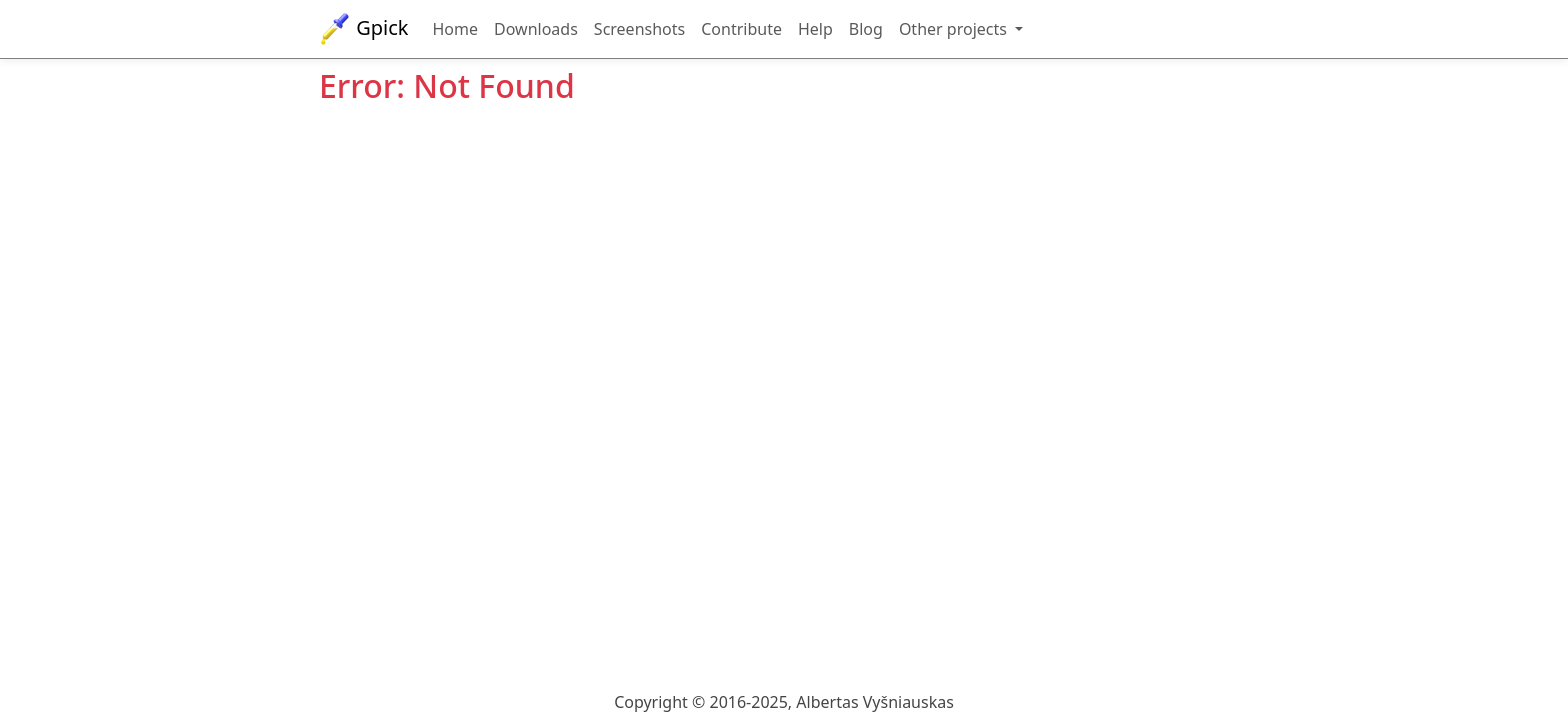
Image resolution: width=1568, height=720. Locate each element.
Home (456, 29)
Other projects (955, 29)
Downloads (536, 29)
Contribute (741, 29)
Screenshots (639, 29)
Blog (866, 29)
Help (815, 29)
